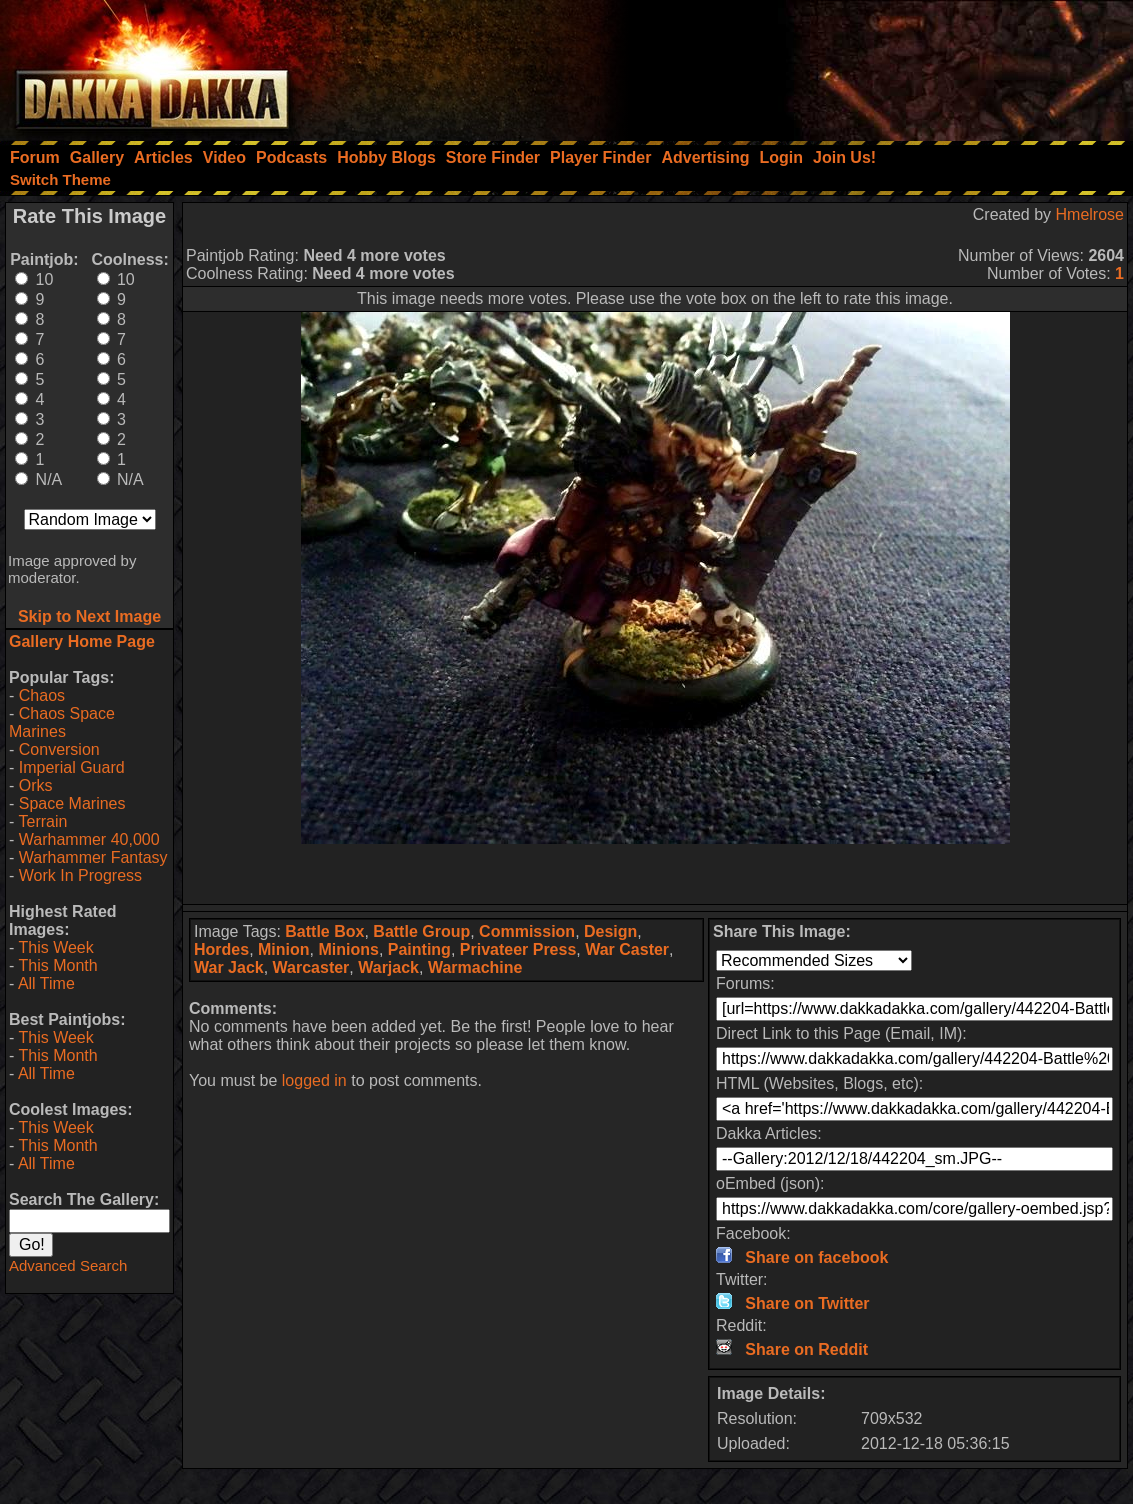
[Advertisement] (864, 65)
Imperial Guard (72, 767)
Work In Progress (80, 875)
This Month (57, 965)
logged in (314, 1080)
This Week (55, 947)
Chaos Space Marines (62, 722)
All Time (46, 983)
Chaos (42, 695)
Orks (36, 785)
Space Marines (72, 803)
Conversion (59, 749)
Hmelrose (1090, 214)
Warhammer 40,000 (89, 839)
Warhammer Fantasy (93, 857)
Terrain (42, 821)
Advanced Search (68, 1265)
